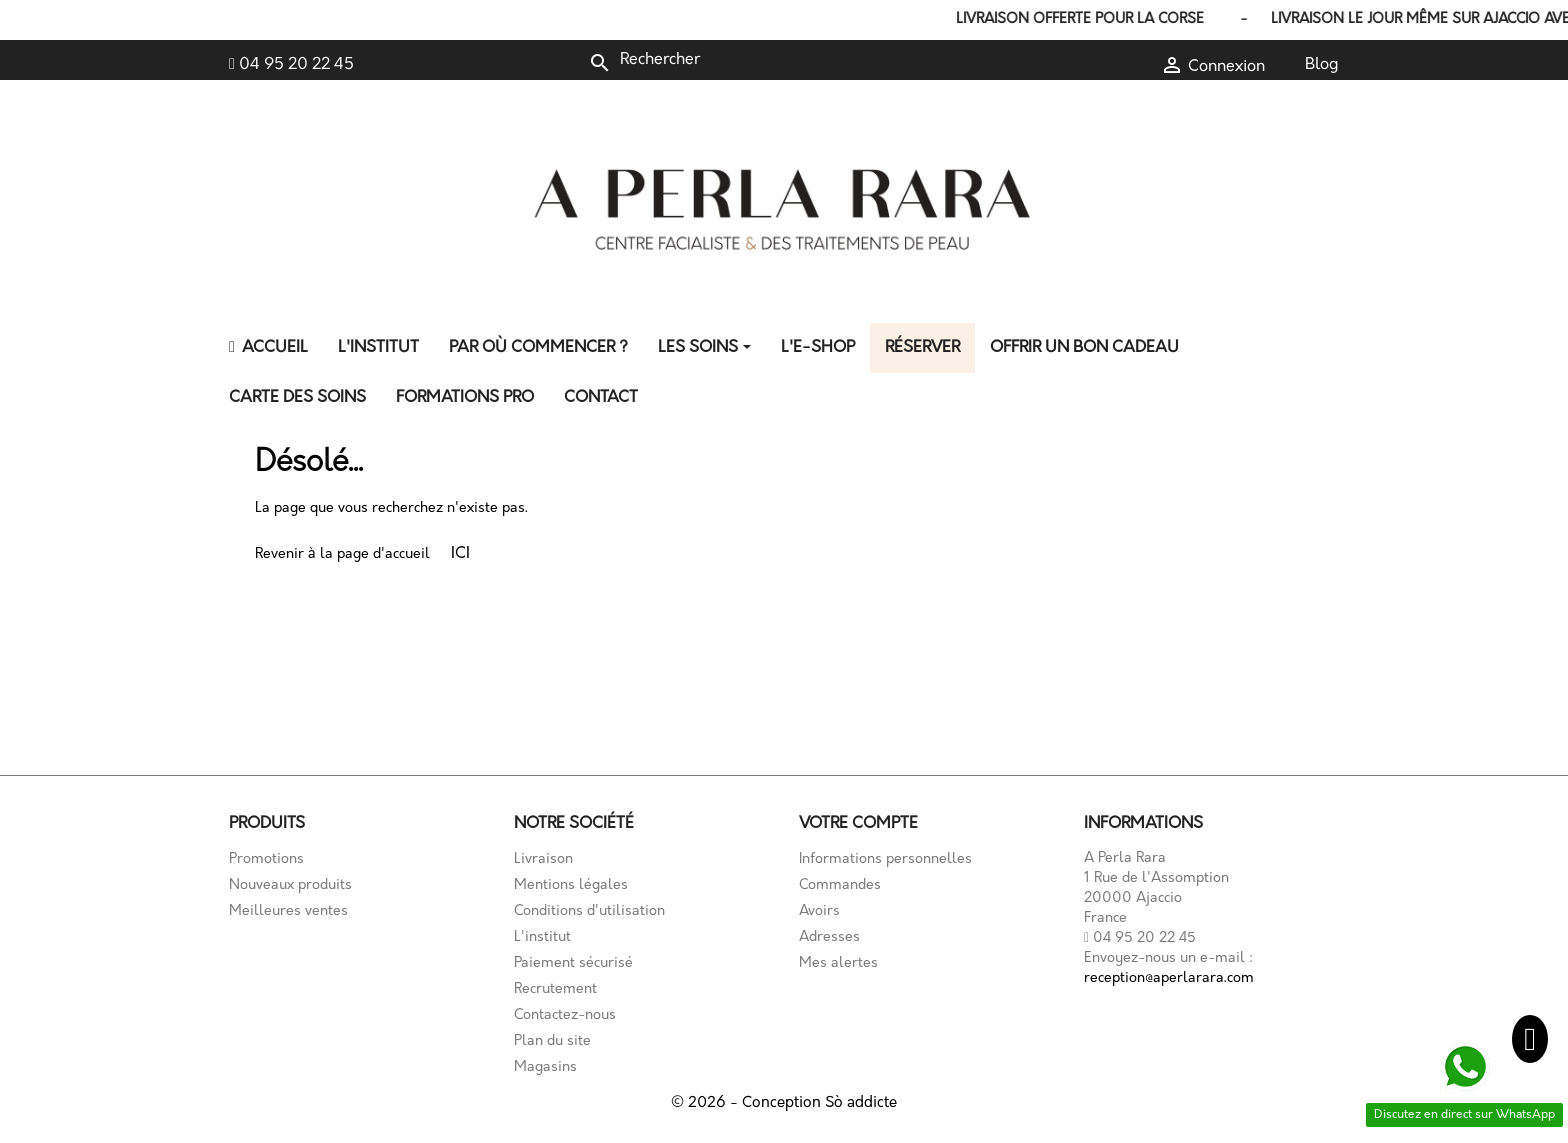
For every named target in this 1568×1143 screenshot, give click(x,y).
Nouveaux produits (290, 885)
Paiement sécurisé (573, 963)
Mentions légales (571, 885)
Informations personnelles (885, 859)
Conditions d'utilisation (589, 911)
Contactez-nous (565, 1015)
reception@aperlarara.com (1169, 978)
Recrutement (555, 989)
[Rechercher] (722, 60)
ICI (460, 554)
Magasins (545, 1067)
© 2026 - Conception (748, 1103)
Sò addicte (861, 1103)
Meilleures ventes (288, 911)
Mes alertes (838, 963)
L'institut (542, 937)
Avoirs (819, 911)
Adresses (829, 937)
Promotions (266, 859)
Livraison (543, 859)
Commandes (840, 885)
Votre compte (858, 824)
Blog (1322, 65)
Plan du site (552, 1041)
